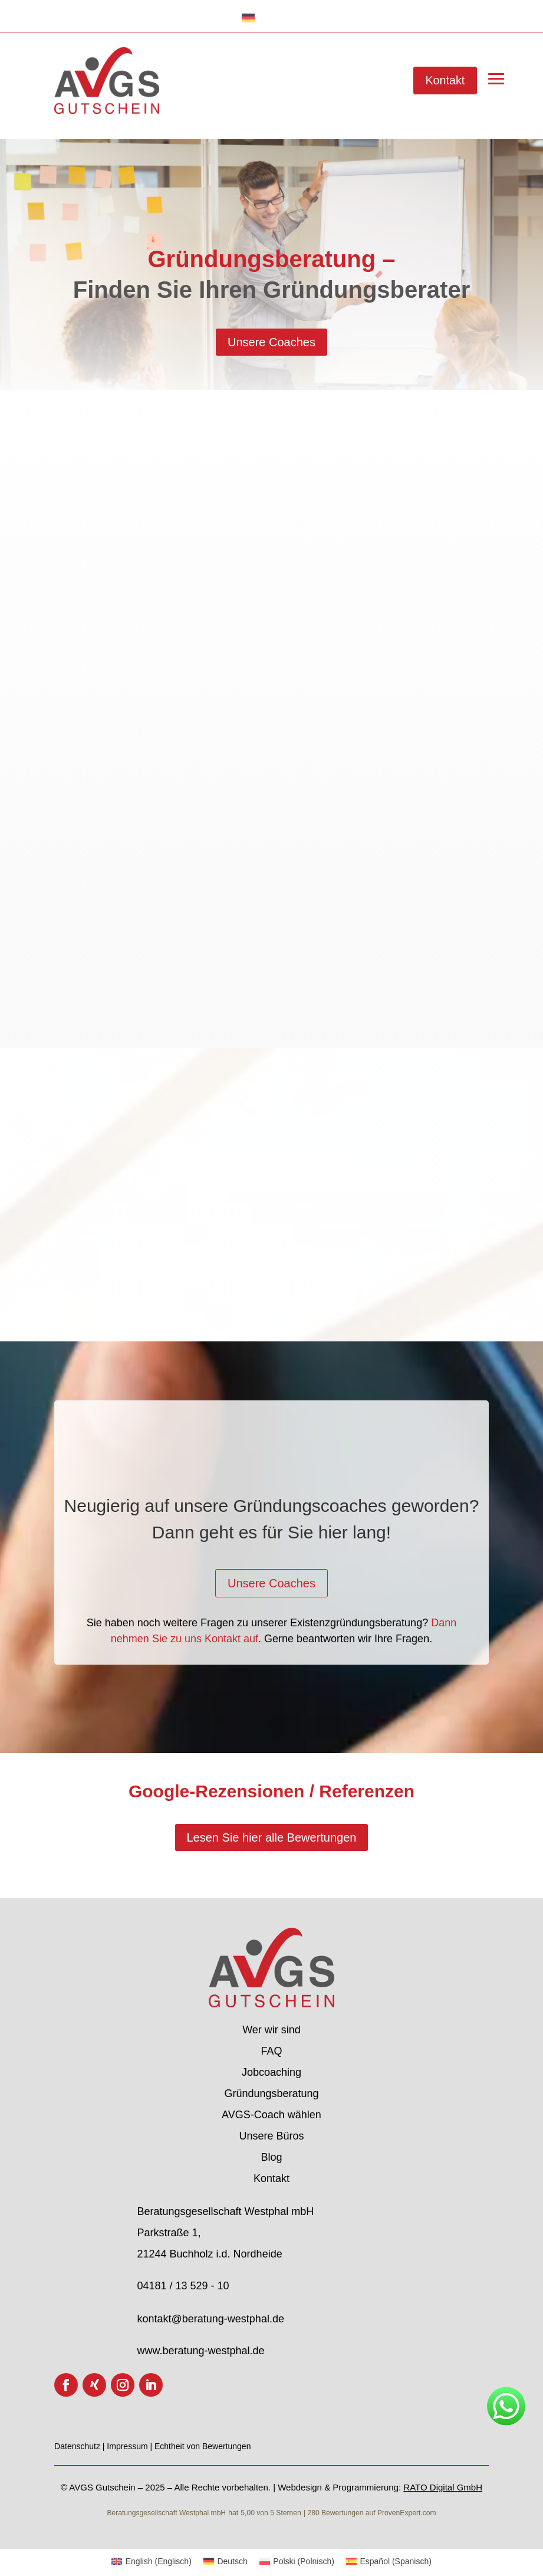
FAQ (271, 2051)
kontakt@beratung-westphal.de (210, 2319)
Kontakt (444, 80)
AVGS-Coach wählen (271, 2115)
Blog (271, 2157)
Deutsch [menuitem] (232, 2561)
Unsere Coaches (271, 342)
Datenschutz (78, 2446)
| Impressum (126, 2446)
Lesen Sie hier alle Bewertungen (272, 1837)
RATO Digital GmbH (442, 2487)
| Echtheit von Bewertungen (200, 2446)
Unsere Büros (271, 2136)
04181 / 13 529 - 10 (183, 2286)
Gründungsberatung (271, 2093)
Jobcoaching (271, 2072)
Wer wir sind (271, 2030)
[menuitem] (152, 2561)
